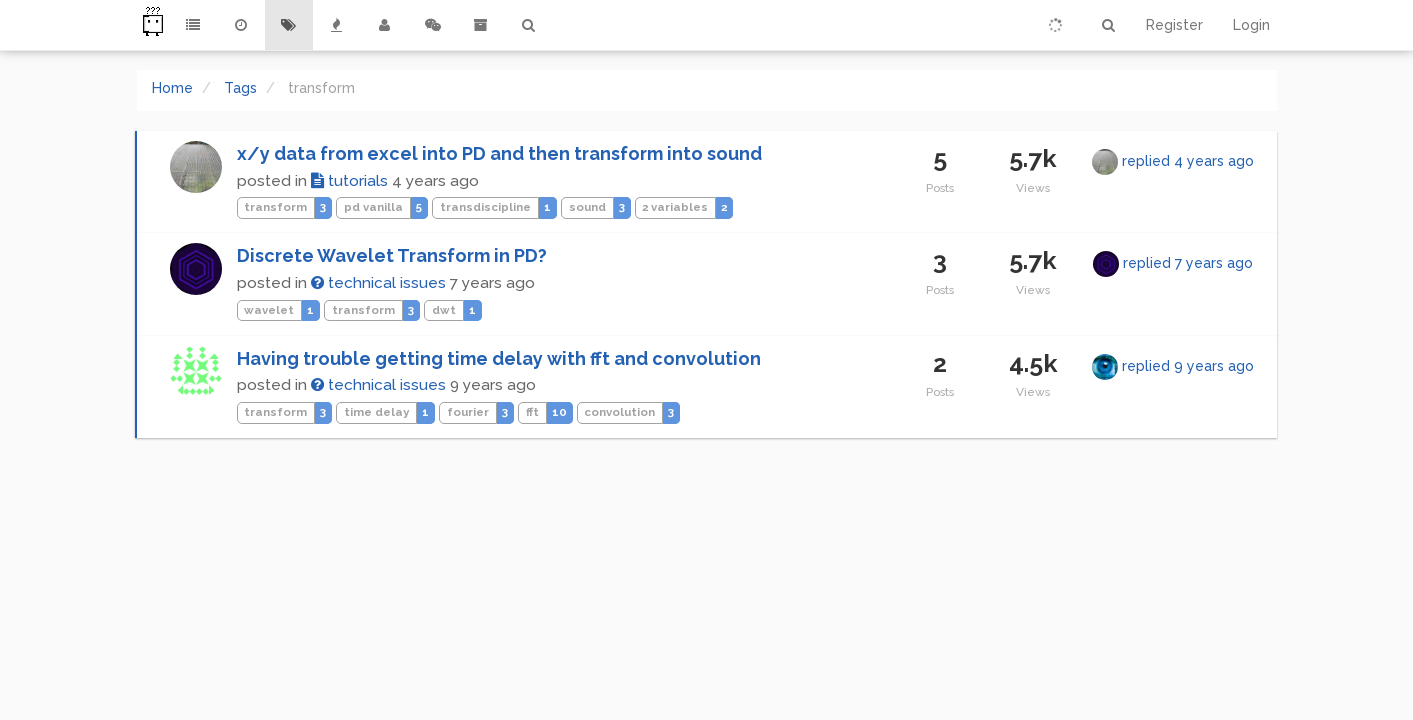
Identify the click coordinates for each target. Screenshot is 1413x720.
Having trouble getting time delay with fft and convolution (499, 358)
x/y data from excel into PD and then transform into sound (499, 153)
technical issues (378, 283)
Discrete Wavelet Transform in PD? (392, 255)
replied (1188, 161)
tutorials (349, 181)
